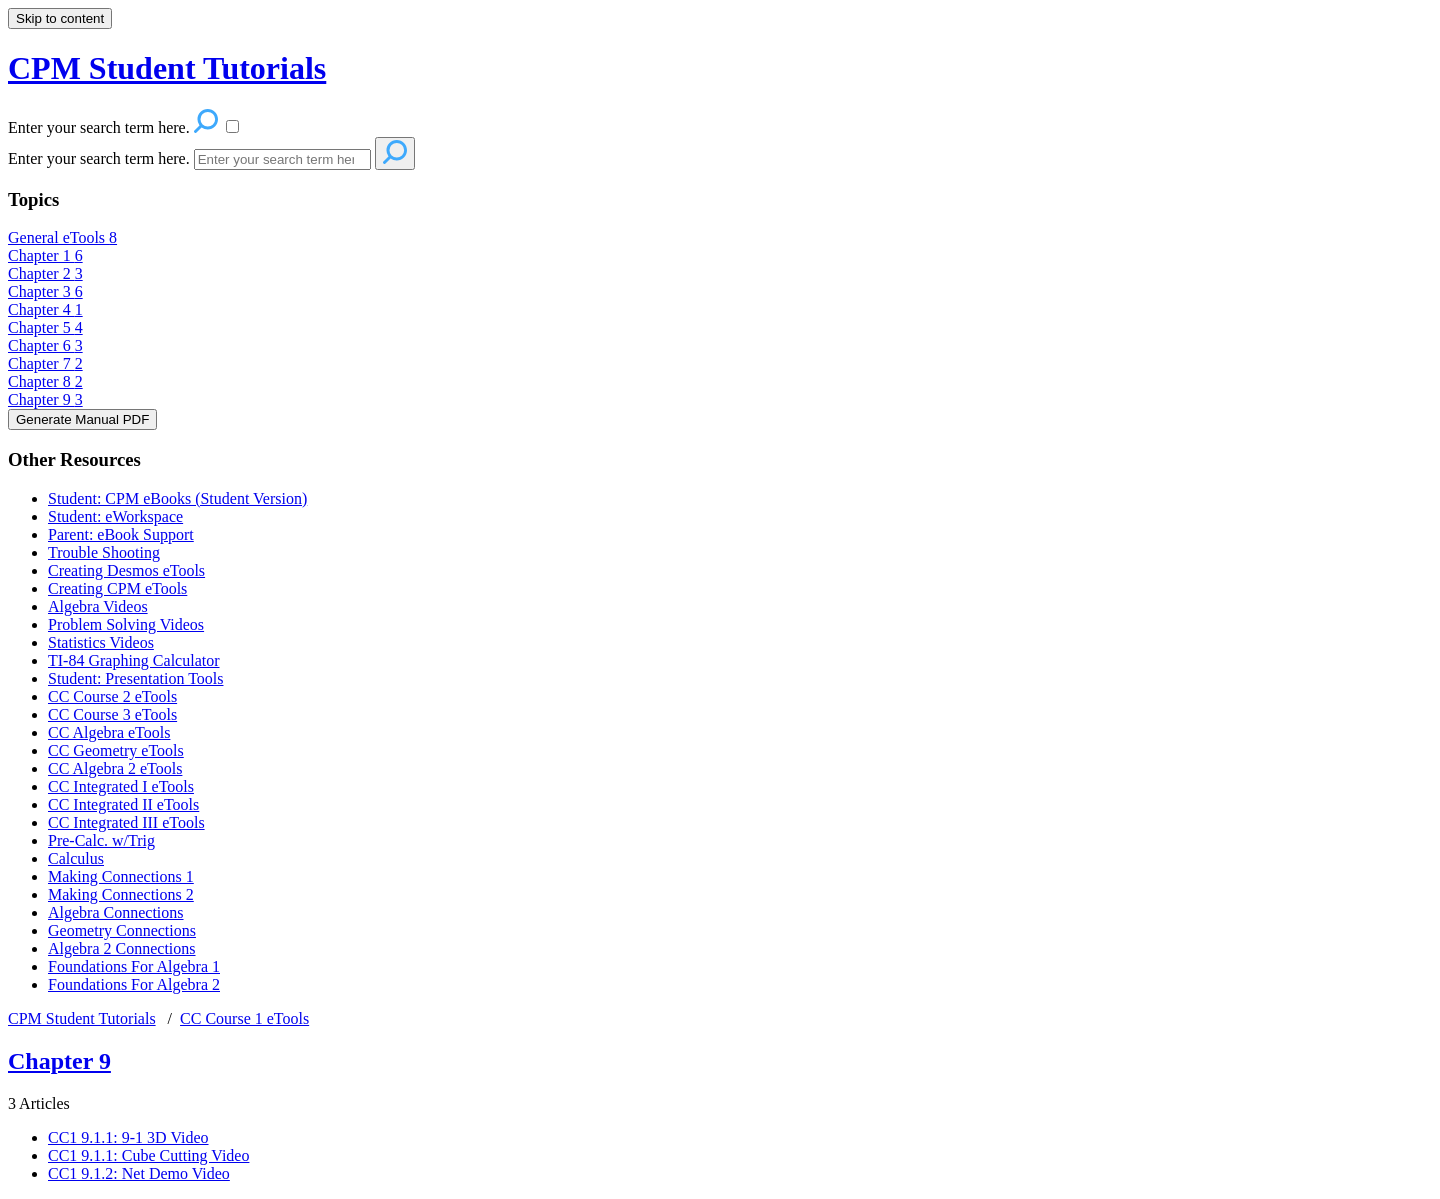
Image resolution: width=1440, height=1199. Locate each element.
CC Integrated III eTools (126, 822)
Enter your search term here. (99, 158)
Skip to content (60, 18)
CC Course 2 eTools (112, 696)
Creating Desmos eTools (126, 570)
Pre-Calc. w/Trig (101, 840)
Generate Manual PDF (82, 419)
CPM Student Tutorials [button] (167, 68)
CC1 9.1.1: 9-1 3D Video (128, 1137)
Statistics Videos (101, 642)
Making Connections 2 (121, 894)
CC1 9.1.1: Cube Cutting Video (148, 1155)
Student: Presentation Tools (135, 678)
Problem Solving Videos (126, 624)
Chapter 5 (45, 327)
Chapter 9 (45, 399)
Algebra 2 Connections (122, 948)
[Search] (282, 159)
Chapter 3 (45, 291)
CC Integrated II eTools (123, 804)
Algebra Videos (98, 606)
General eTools (62, 237)
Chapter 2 (45, 273)
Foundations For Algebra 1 (134, 966)
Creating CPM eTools (117, 588)
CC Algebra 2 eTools (115, 768)
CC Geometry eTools (116, 750)
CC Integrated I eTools (121, 786)
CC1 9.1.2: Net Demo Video (139, 1173)
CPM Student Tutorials (82, 1018)
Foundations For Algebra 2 (134, 984)
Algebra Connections (116, 912)
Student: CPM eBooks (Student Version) (177, 498)
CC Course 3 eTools (112, 714)
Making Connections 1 (121, 876)
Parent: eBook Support (121, 534)
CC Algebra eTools (109, 732)
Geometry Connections (122, 930)
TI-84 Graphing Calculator (134, 660)
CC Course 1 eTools (244, 1018)
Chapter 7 (45, 363)
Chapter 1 (45, 255)
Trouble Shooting (104, 552)
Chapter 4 (45, 309)
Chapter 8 (45, 381)
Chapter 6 (45, 345)
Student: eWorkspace (115, 516)
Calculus (76, 858)
